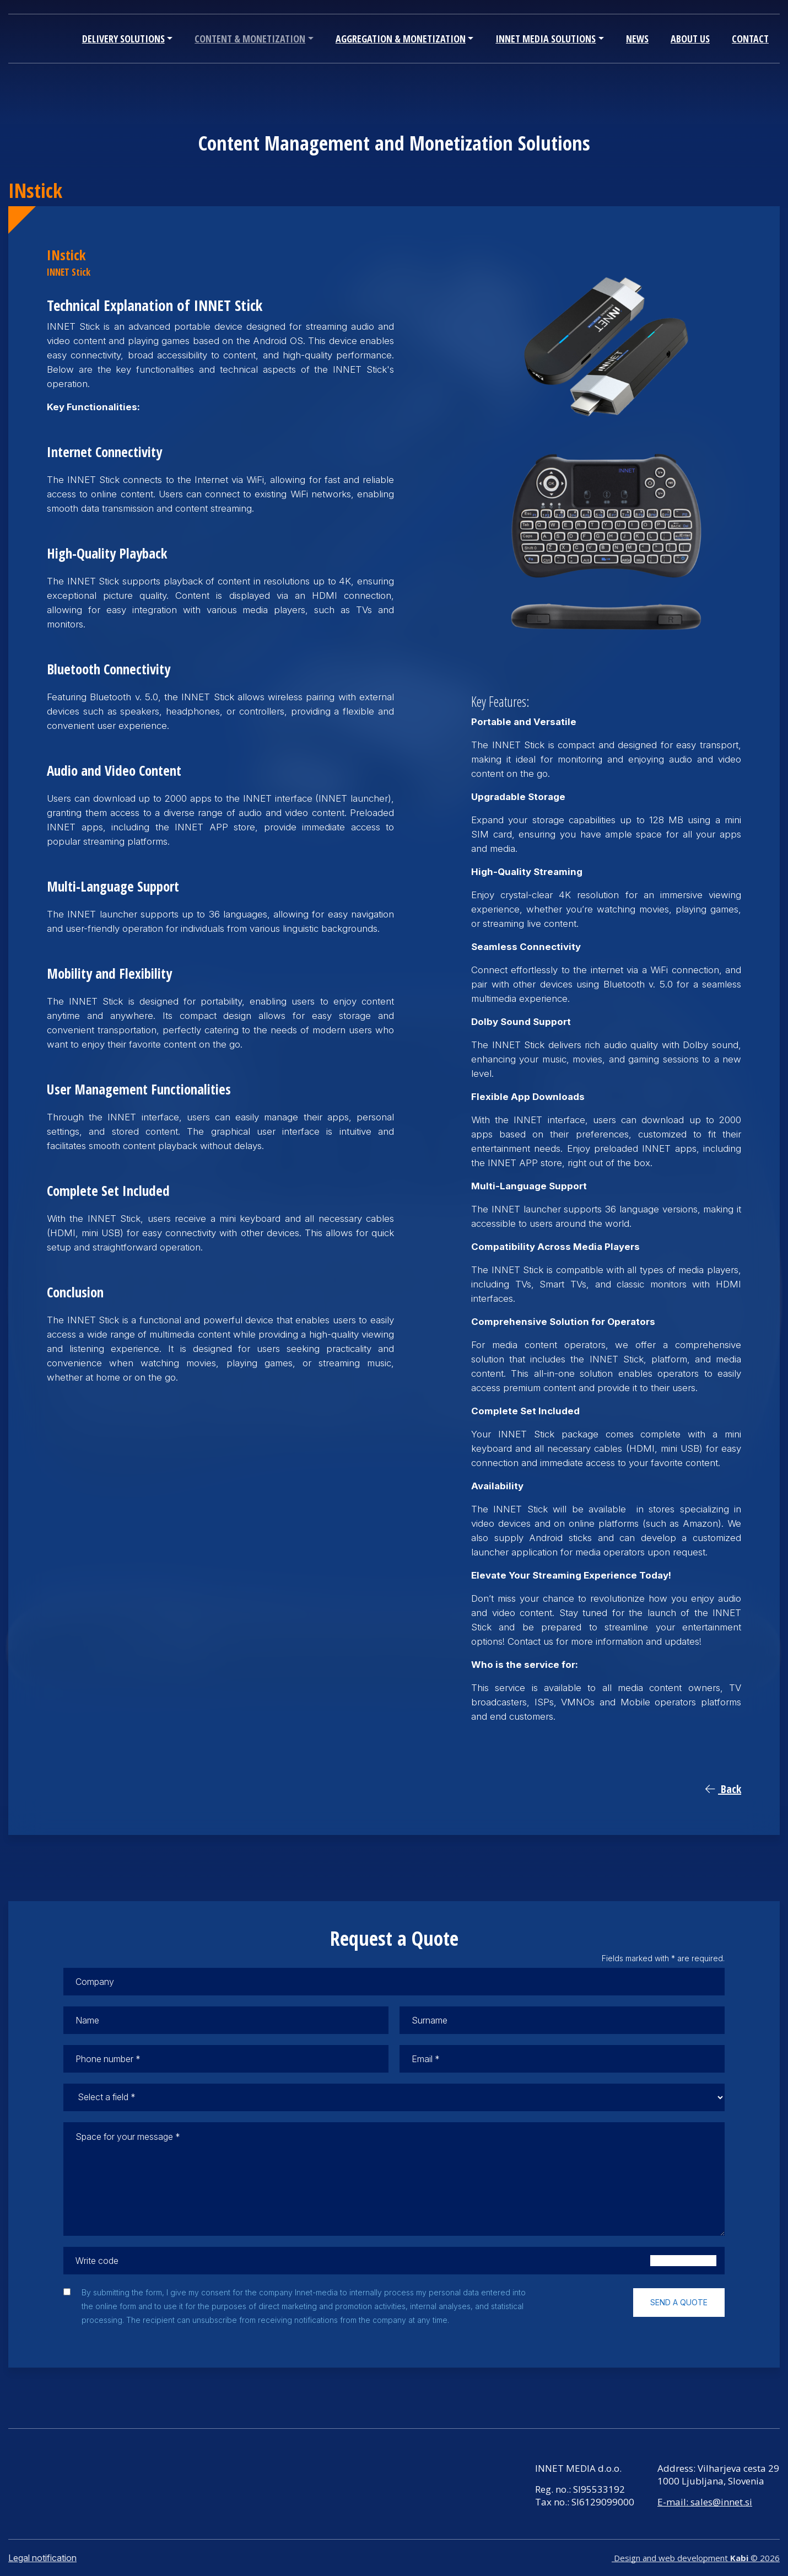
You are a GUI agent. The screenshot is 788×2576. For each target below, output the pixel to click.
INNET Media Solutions (545, 38)
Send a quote (679, 2302)
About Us (690, 38)
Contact (750, 38)
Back (723, 1789)
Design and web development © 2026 (696, 2557)
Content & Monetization (250, 38)
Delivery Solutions (123, 38)
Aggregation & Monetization (401, 38)
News (637, 38)
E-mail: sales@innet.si (704, 2502)
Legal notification (42, 2557)
